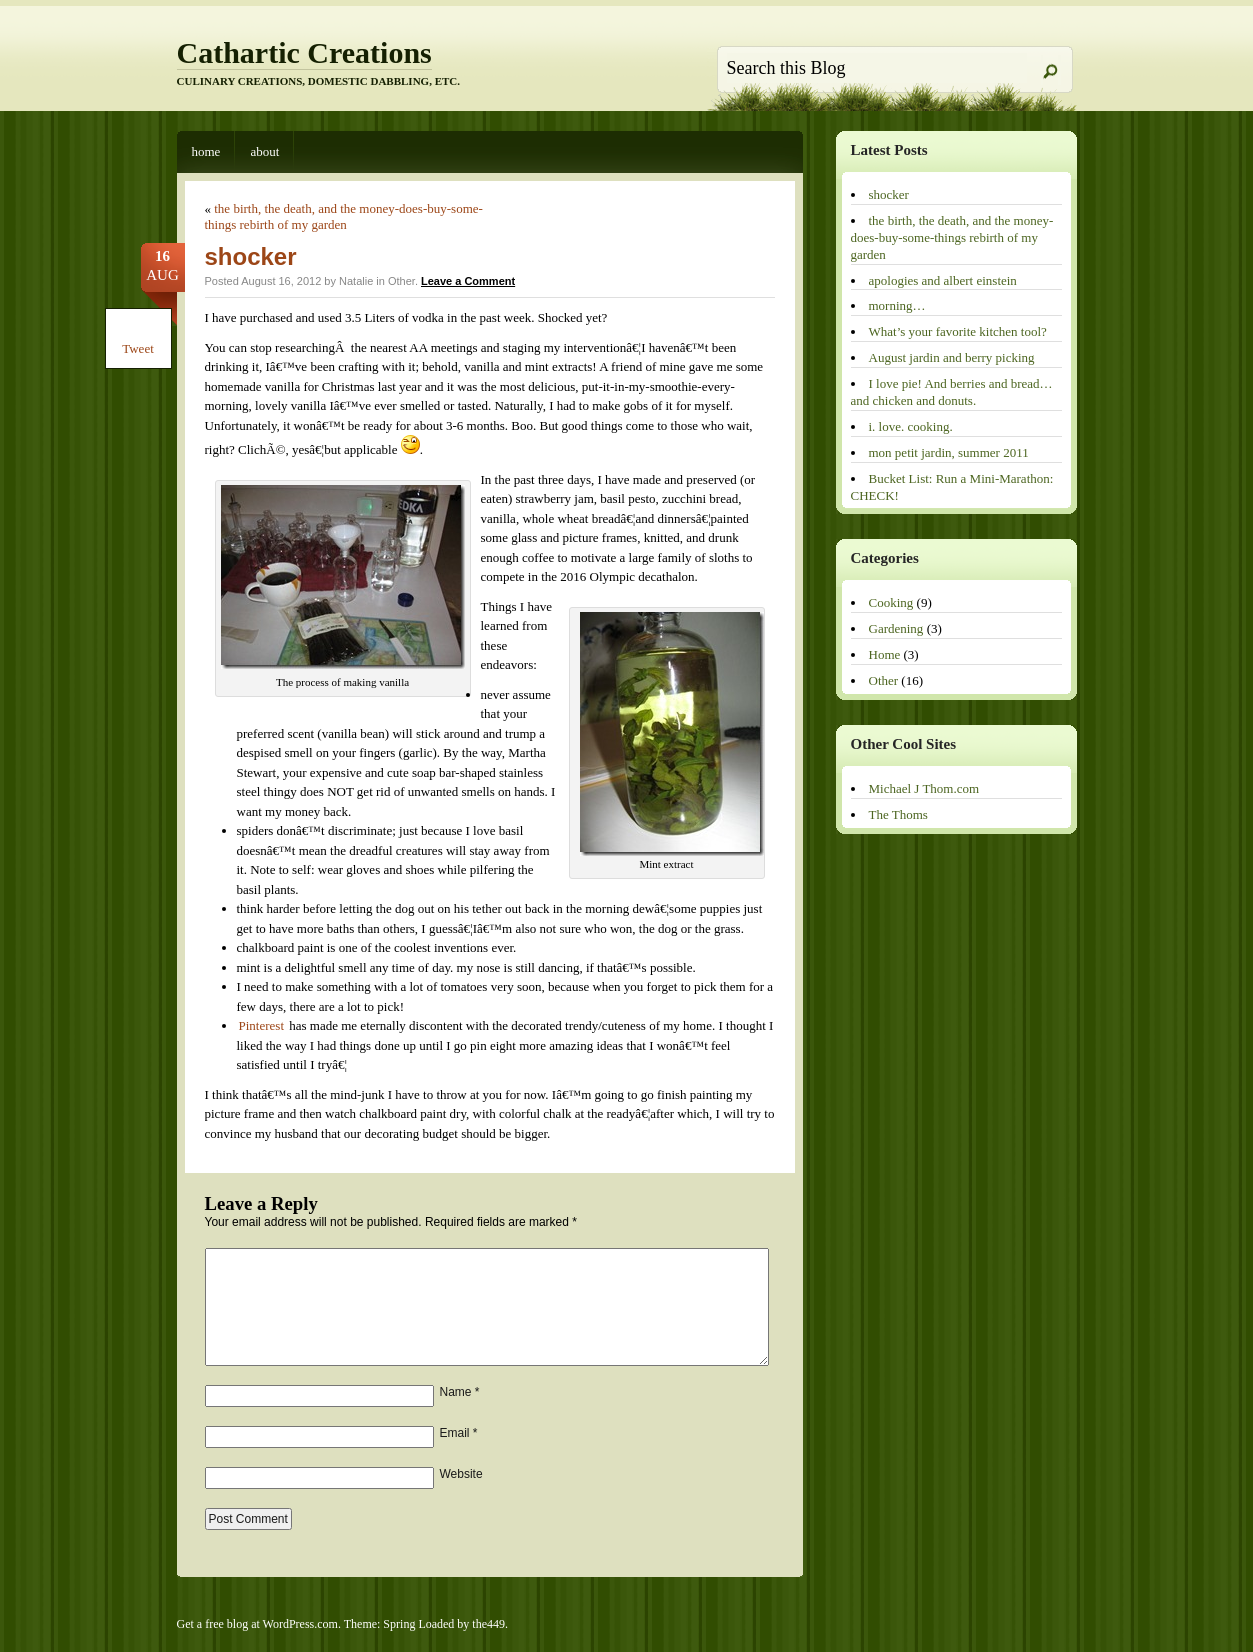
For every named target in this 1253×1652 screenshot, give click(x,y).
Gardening (896, 628)
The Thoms (898, 814)
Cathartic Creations (304, 52)
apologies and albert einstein (943, 280)
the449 (488, 1624)
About (264, 151)
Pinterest (262, 1025)
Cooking (891, 602)
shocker (251, 256)
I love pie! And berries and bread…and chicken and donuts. (952, 392)
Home (206, 151)
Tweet (138, 348)
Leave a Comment (468, 281)
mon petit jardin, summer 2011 (949, 452)
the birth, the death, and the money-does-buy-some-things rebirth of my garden (344, 216)
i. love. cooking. (911, 426)
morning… (897, 305)
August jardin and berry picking (952, 357)
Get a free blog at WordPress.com (257, 1624)
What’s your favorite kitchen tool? (958, 331)
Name (460, 1392)
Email (459, 1433)
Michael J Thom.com (924, 788)
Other (401, 281)
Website (461, 1474)
